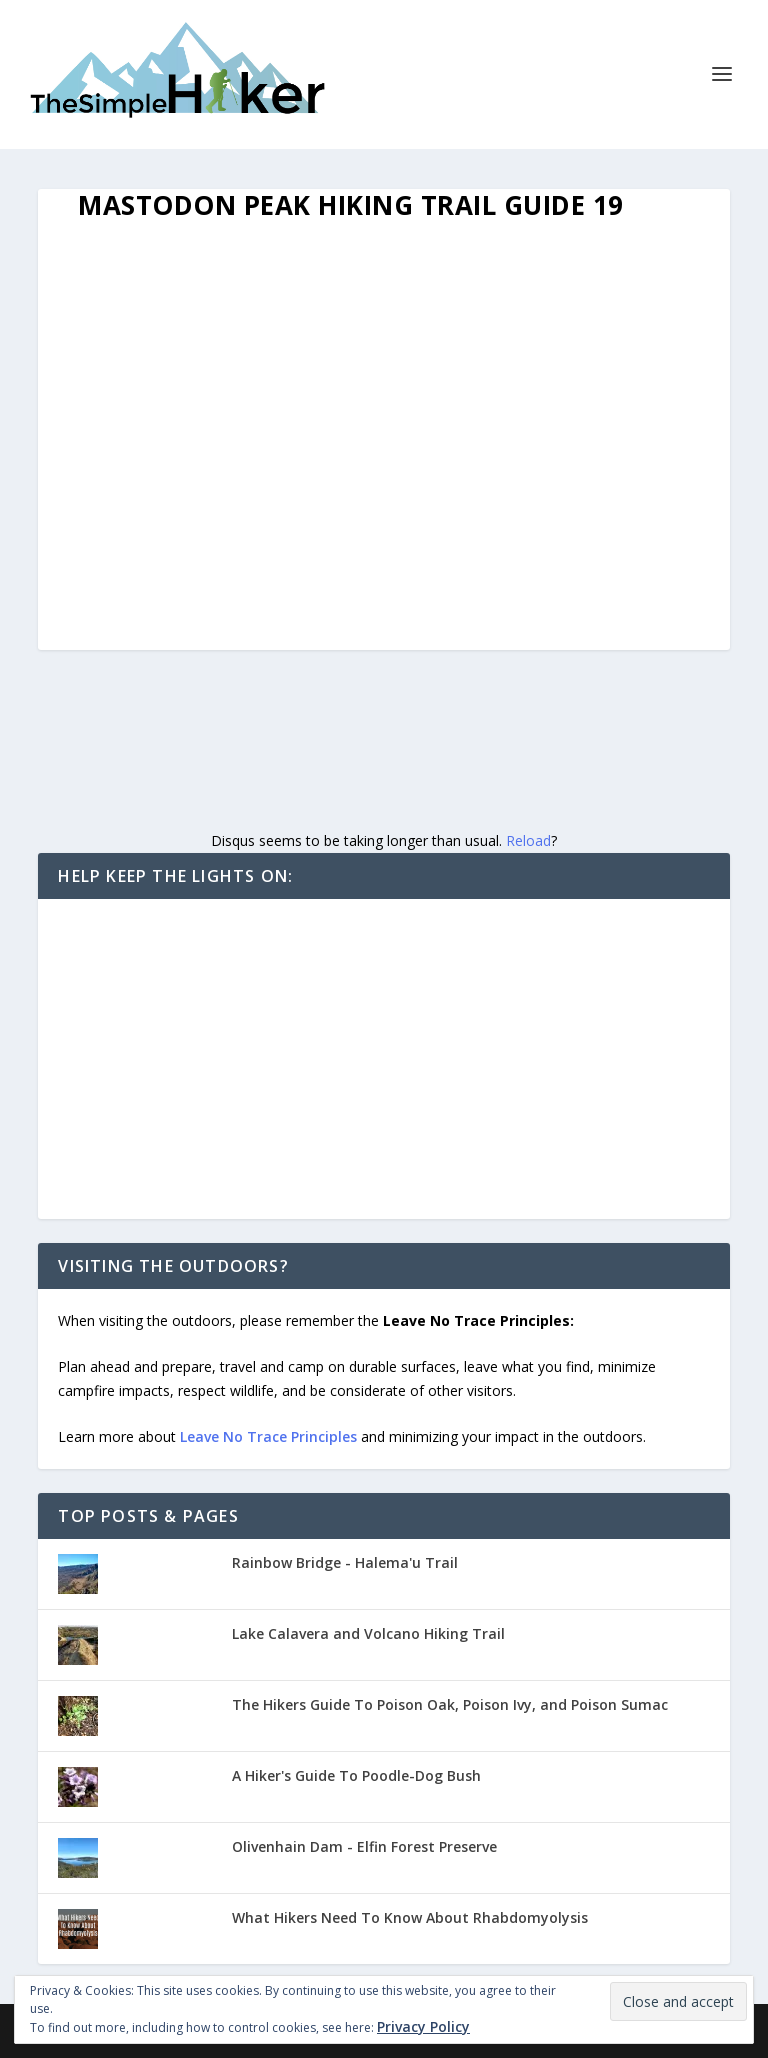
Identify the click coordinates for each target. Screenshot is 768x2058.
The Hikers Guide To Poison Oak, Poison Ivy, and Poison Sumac (450, 1704)
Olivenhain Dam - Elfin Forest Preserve (364, 1846)
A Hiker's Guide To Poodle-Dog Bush (356, 1775)
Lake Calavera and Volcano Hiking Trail (368, 1633)
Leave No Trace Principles (268, 1436)
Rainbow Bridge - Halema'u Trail (345, 1562)
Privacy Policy (423, 2026)
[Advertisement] (383, 1059)
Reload (528, 840)
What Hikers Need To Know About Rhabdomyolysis (410, 1917)
